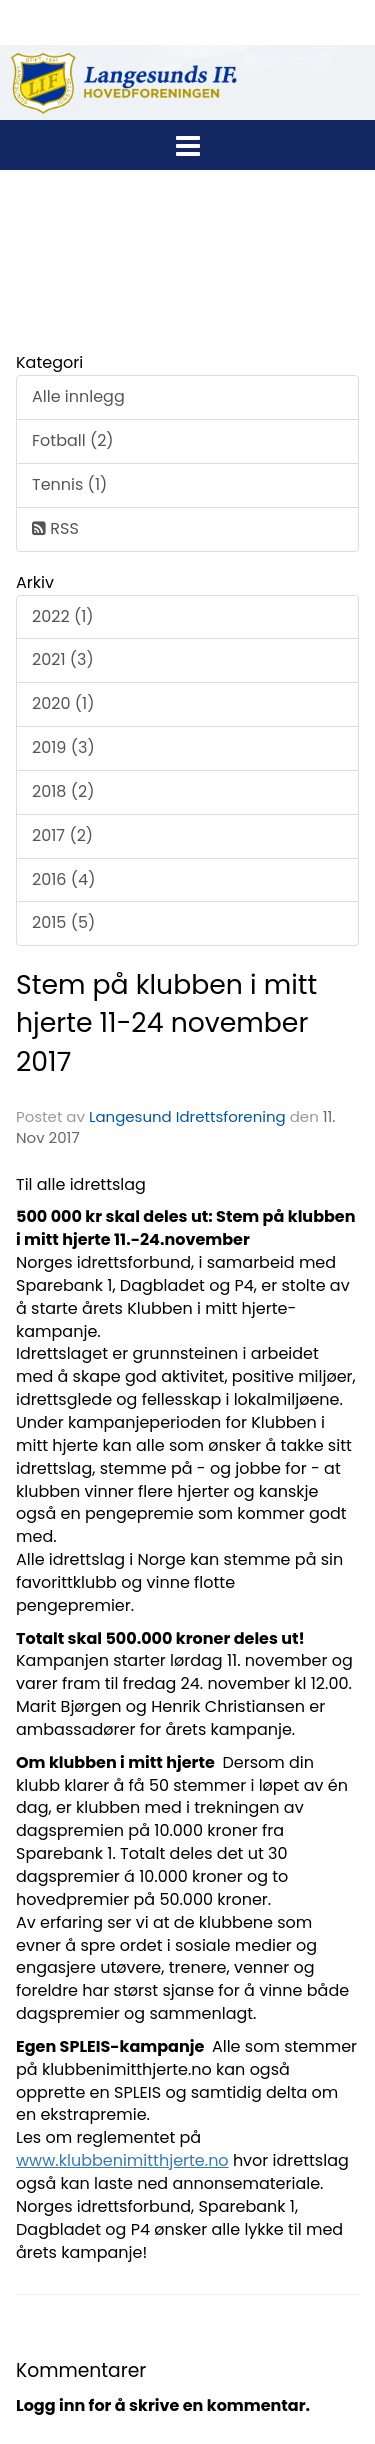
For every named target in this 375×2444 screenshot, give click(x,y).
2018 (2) (63, 791)
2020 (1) (63, 703)
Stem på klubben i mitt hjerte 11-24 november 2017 (166, 1022)
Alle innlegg (78, 396)
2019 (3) (63, 747)
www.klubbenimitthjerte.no (122, 2160)
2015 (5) (63, 922)
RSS (55, 528)
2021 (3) (63, 659)
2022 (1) (63, 616)
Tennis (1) (69, 484)
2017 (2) (62, 835)
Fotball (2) (73, 440)
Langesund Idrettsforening (189, 1116)
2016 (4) (63, 879)
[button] (187, 142)
